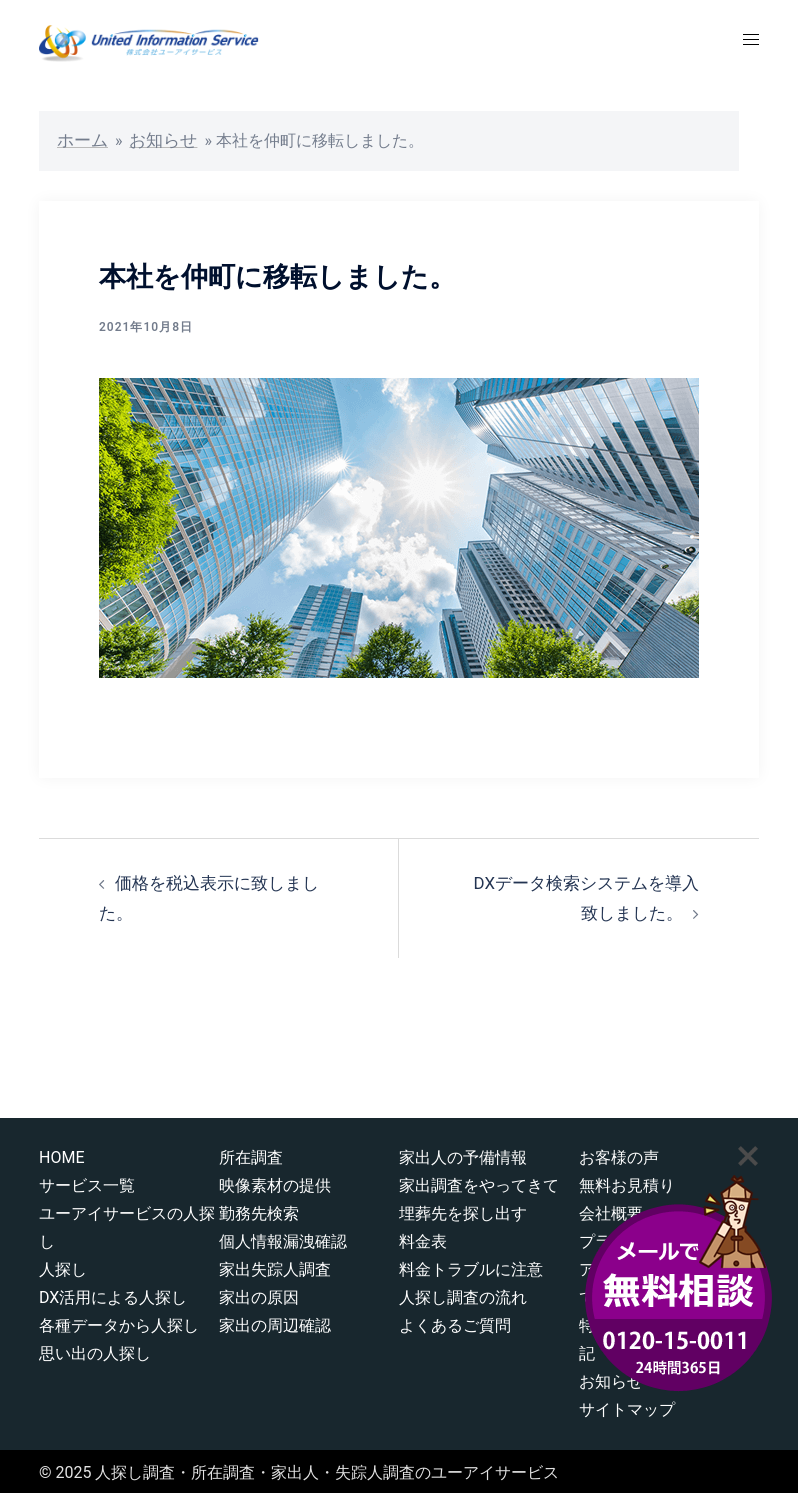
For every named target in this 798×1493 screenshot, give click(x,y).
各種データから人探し (119, 1321)
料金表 (423, 1237)
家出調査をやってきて (479, 1181)
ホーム (81, 139)
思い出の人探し (95, 1349)
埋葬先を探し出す (463, 1209)
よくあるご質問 (455, 1321)
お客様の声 (619, 1153)
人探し (63, 1265)
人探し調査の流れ (463, 1293)
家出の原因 (259, 1293)
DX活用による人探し (113, 1293)
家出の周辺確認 (275, 1321)
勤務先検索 (259, 1209)
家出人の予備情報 (463, 1153)
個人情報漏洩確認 (283, 1237)
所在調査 (251, 1153)
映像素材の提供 (275, 1181)
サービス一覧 (87, 1181)
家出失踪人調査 (275, 1265)
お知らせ (158, 139)
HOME (61, 1153)
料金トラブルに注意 (471, 1265)
